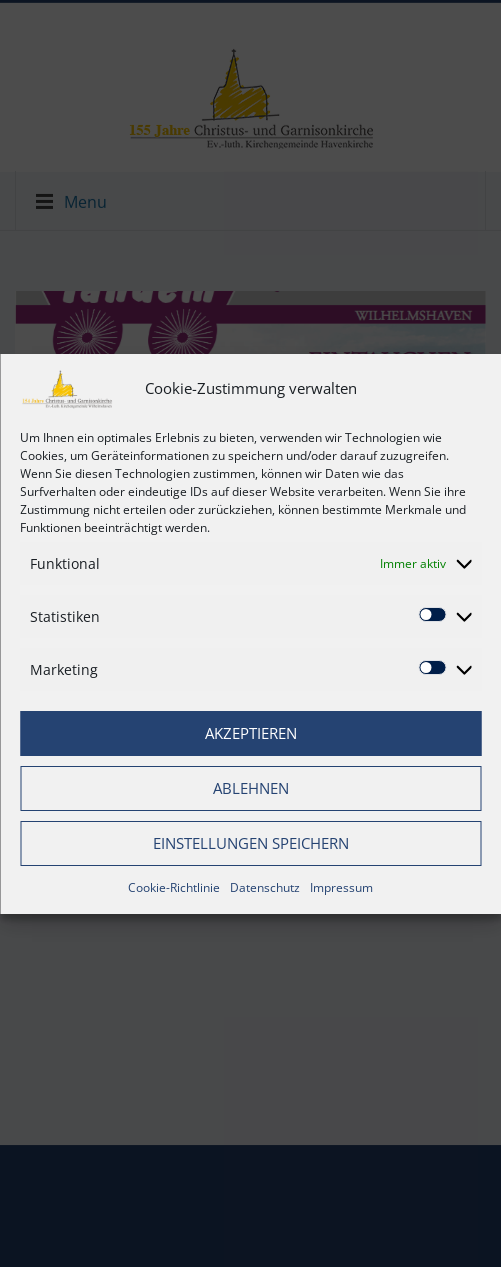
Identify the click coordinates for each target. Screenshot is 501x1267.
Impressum (341, 887)
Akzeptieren (251, 733)
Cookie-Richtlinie (174, 887)
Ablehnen (251, 788)
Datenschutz (265, 887)
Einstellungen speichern (251, 843)
